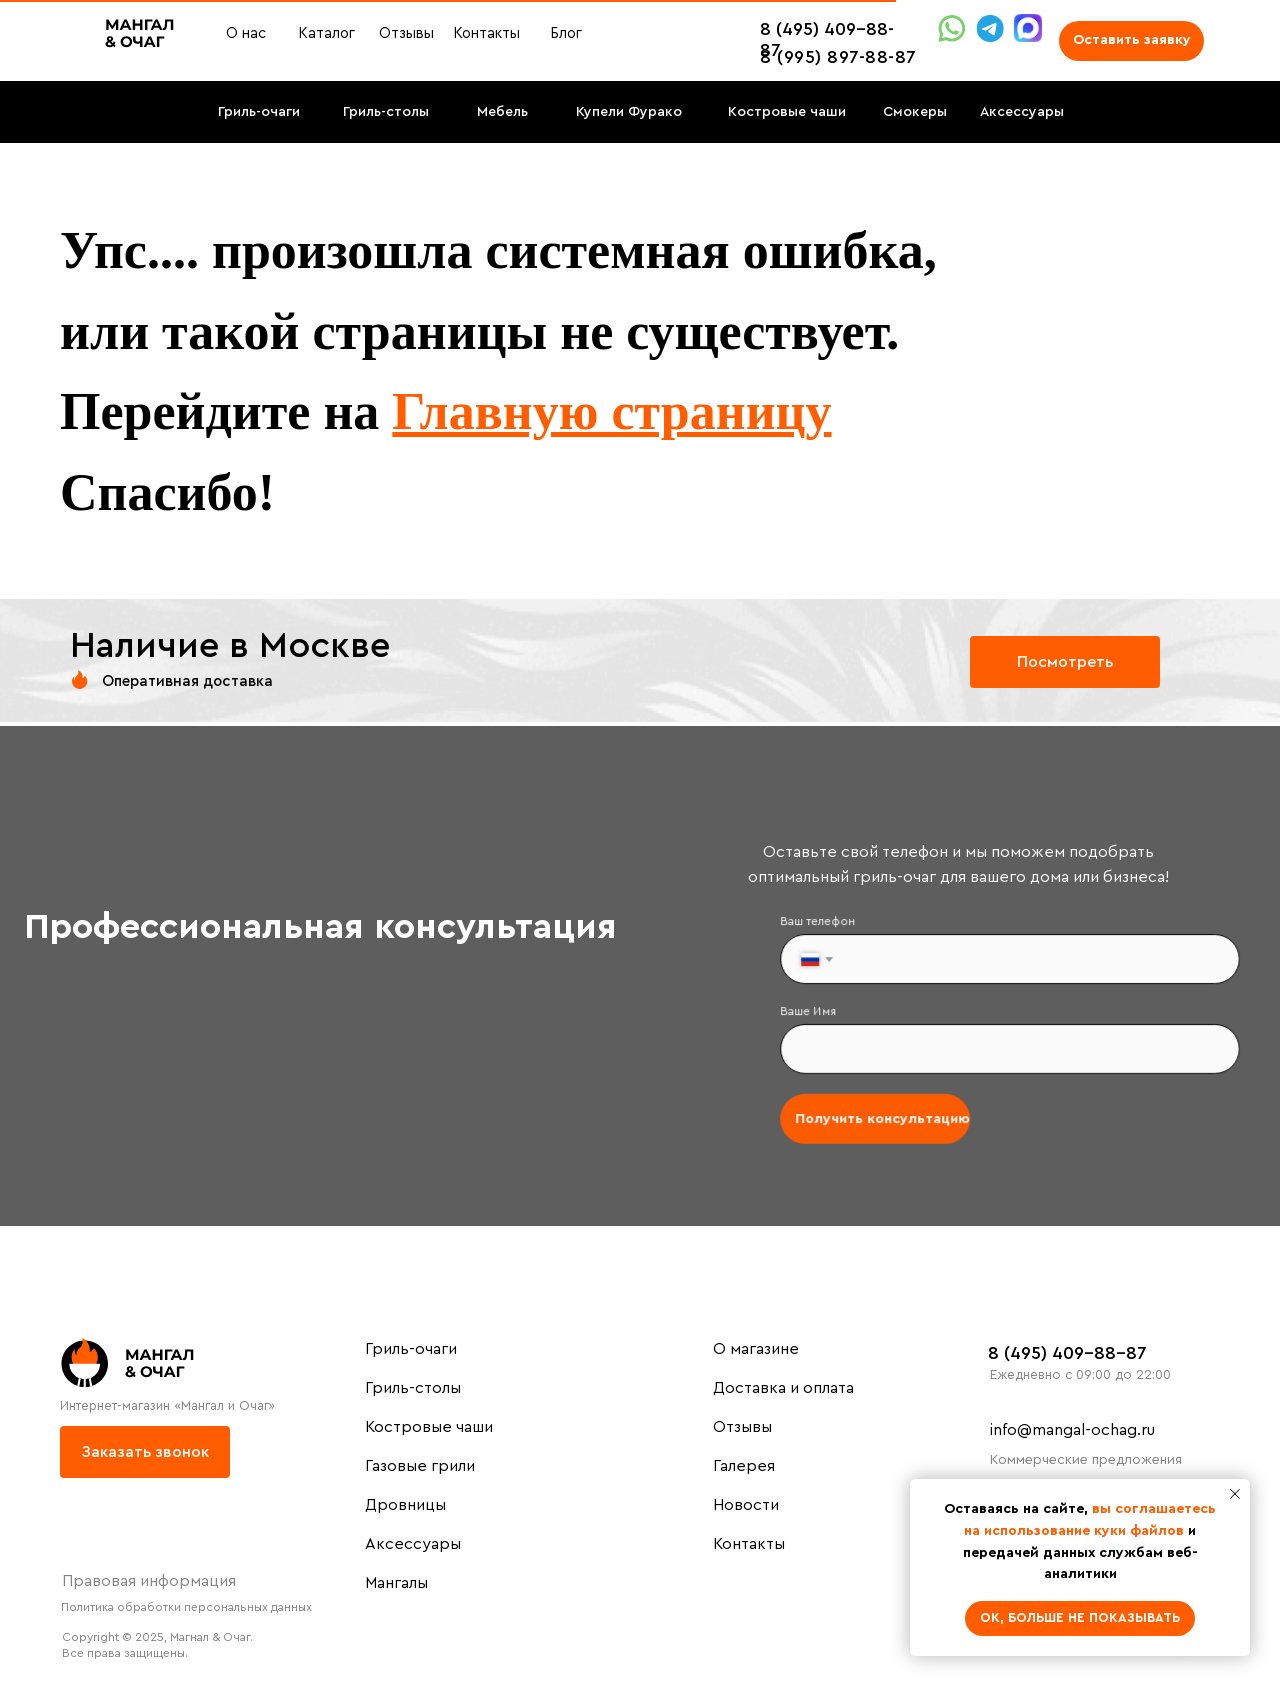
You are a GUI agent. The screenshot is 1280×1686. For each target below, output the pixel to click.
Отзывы (742, 1427)
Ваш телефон (828, 927)
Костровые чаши (429, 1427)
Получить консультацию (889, 1114)
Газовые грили (420, 1466)
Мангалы (396, 1583)
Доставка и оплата (783, 1388)
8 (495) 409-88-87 (1067, 1353)
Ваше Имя (819, 1012)
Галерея (744, 1466)
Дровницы (405, 1505)
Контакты (749, 1544)
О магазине (756, 1349)
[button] (1131, 41)
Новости (746, 1505)
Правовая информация (149, 1581)
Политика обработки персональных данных (186, 1607)
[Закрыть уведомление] (1235, 1494)
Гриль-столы (413, 1388)
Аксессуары (413, 1544)
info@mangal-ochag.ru (1072, 1430)
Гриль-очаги (411, 1349)
